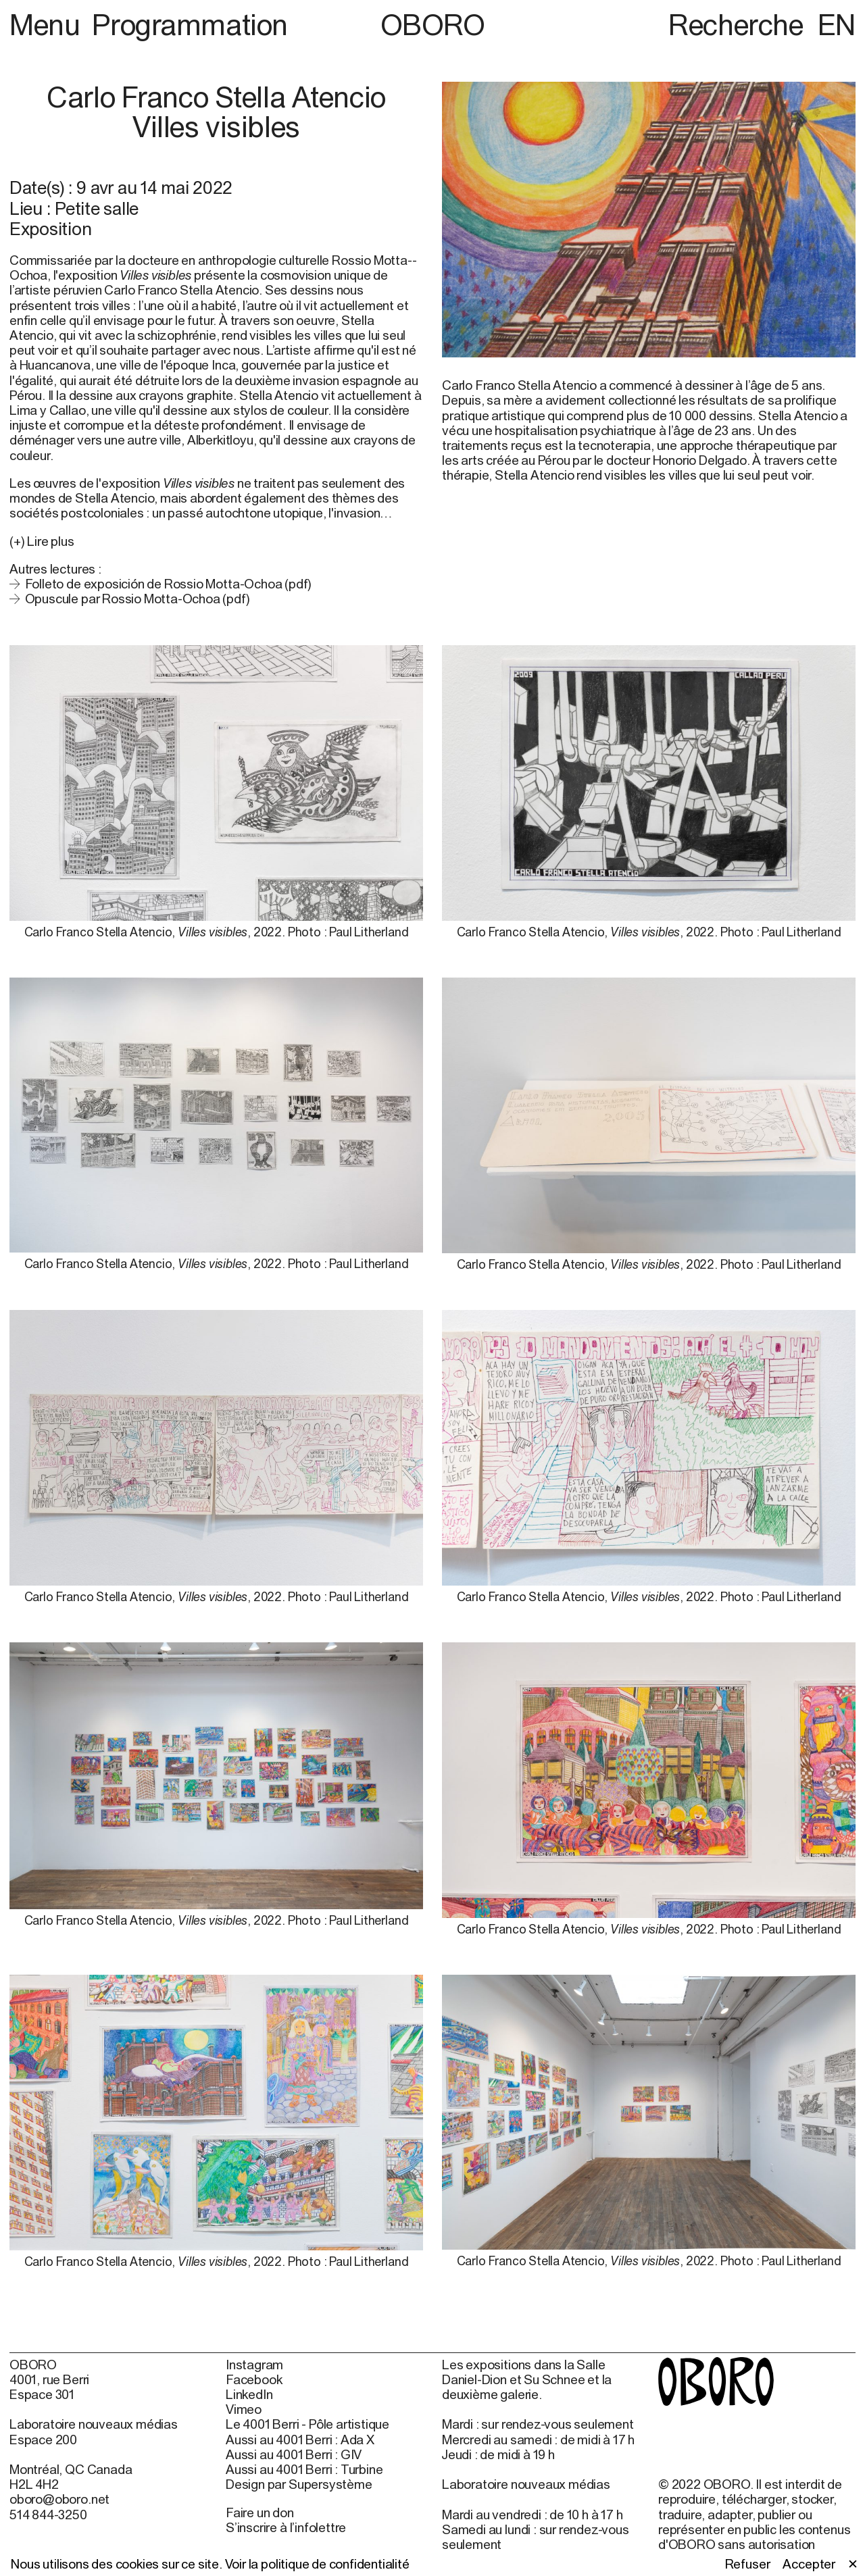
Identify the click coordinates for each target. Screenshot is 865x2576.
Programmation (189, 24)
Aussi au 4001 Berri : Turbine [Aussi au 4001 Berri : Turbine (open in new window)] (304, 2469)
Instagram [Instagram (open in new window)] (254, 2364)
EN (837, 24)
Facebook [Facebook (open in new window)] (254, 2379)
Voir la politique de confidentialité (317, 2563)
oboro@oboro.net (59, 2499)
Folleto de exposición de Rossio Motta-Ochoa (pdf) (168, 583)
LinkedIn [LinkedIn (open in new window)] (249, 2394)
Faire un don (260, 2512)
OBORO (432, 24)
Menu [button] (47, 24)
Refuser (747, 2563)
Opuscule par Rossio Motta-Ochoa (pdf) (137, 598)
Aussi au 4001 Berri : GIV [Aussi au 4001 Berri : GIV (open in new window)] (294, 2454)
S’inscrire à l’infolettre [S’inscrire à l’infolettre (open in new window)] (286, 2527)
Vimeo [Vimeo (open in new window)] (244, 2409)
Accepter (809, 2563)
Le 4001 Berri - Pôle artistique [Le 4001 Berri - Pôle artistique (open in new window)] (307, 2424)
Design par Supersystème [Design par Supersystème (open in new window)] (299, 2484)
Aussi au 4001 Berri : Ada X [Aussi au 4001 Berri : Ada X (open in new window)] (300, 2439)
